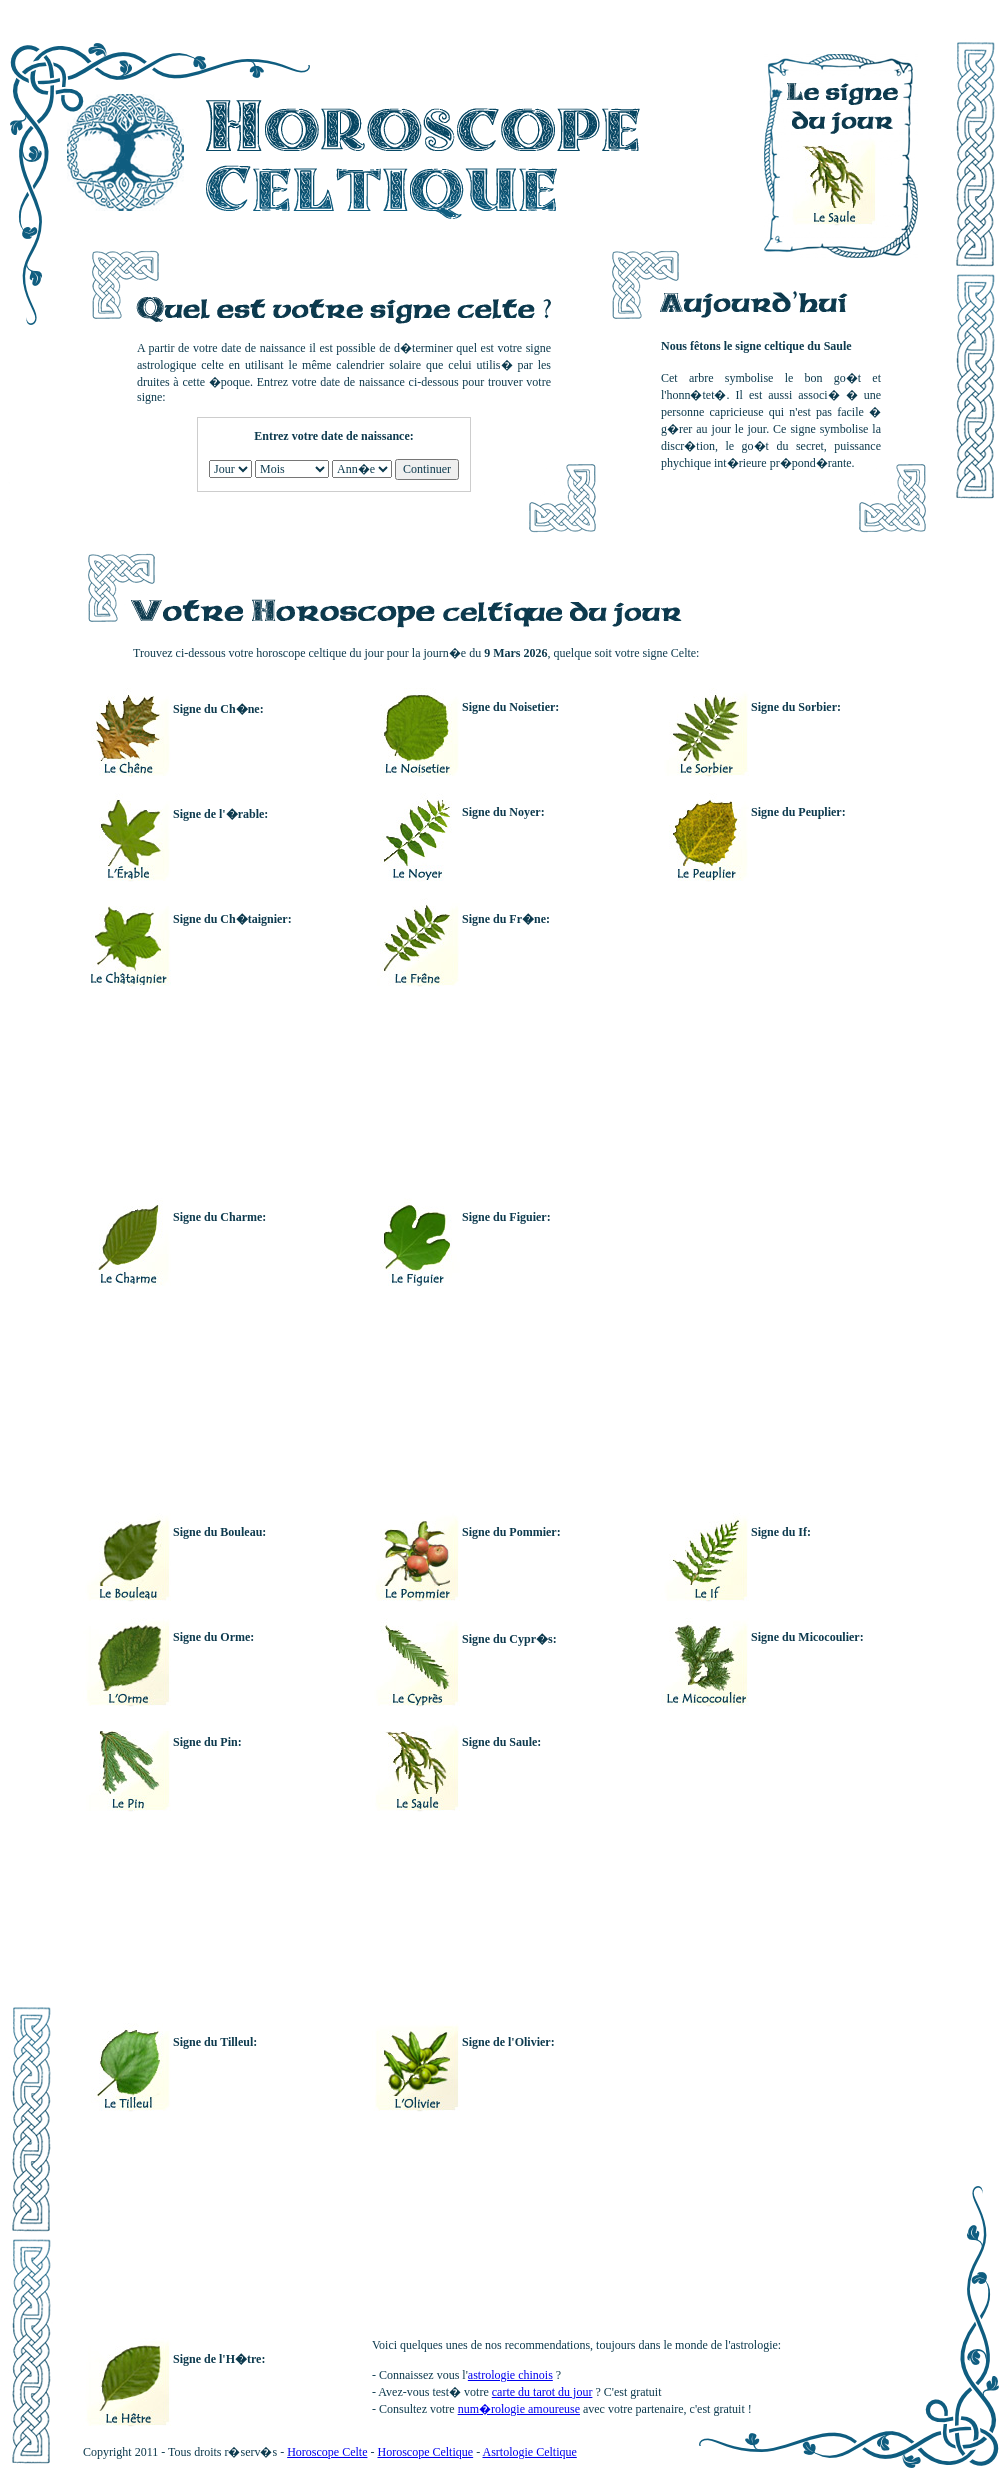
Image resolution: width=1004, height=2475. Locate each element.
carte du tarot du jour (542, 2392)
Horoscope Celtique (425, 2452)
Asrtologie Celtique (529, 2452)
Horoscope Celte (327, 2452)
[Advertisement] (696, 1198)
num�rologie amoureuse (519, 2409)
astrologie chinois (510, 2375)
